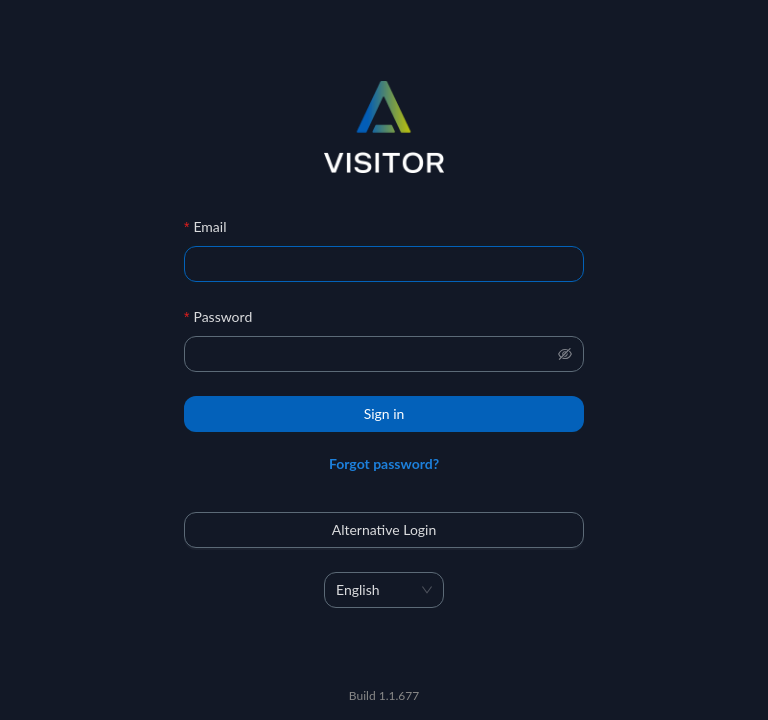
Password (222, 316)
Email (209, 226)
